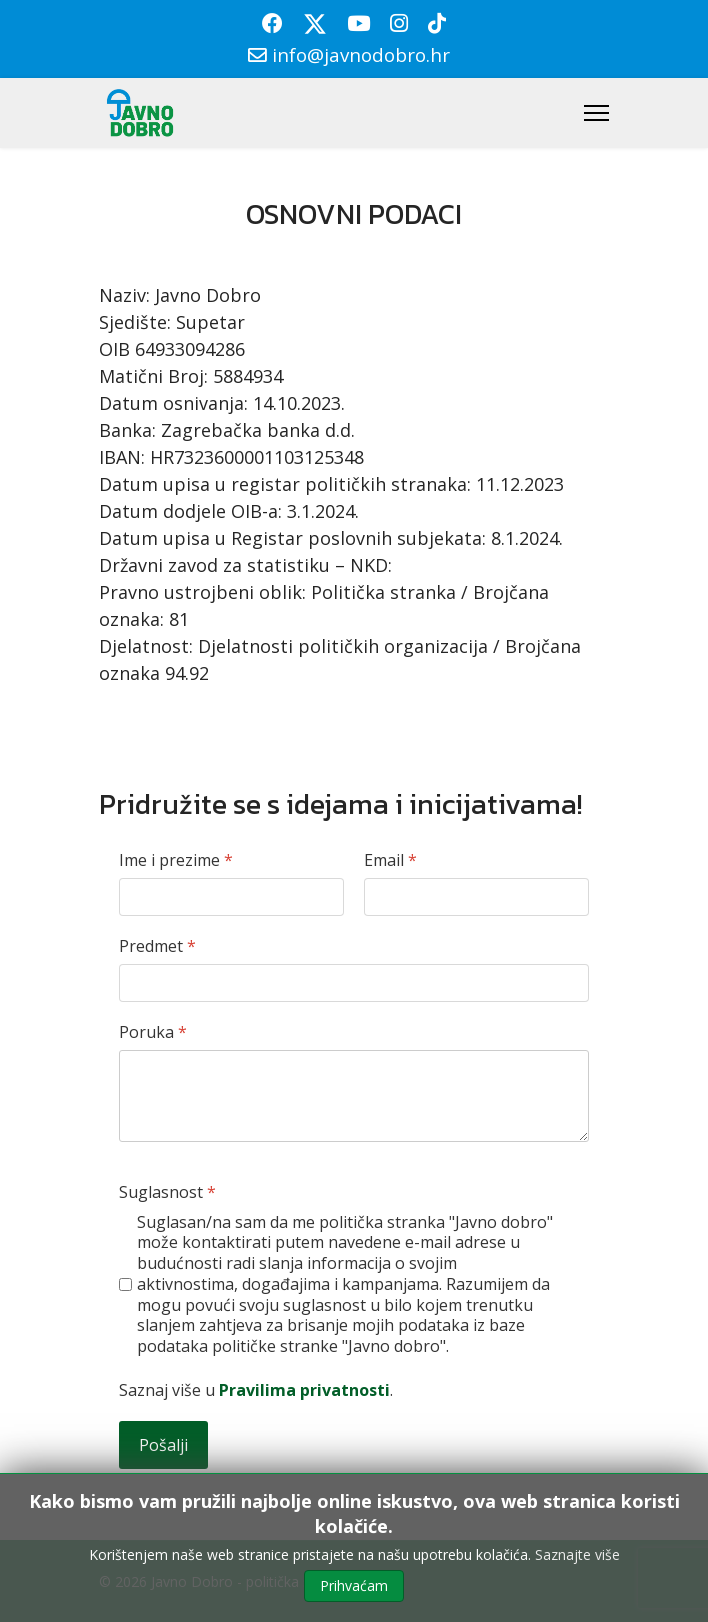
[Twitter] (315, 23)
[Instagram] (399, 23)
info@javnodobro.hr (361, 54)
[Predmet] (354, 983)
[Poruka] (354, 1096)
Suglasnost (167, 1192)
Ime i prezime (176, 860)
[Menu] (596, 113)
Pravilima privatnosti (304, 1390)
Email (390, 860)
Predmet (157, 946)
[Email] (476, 897)
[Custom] (437, 23)
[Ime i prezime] (231, 897)
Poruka (153, 1032)
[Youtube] (358, 23)
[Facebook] (272, 23)
